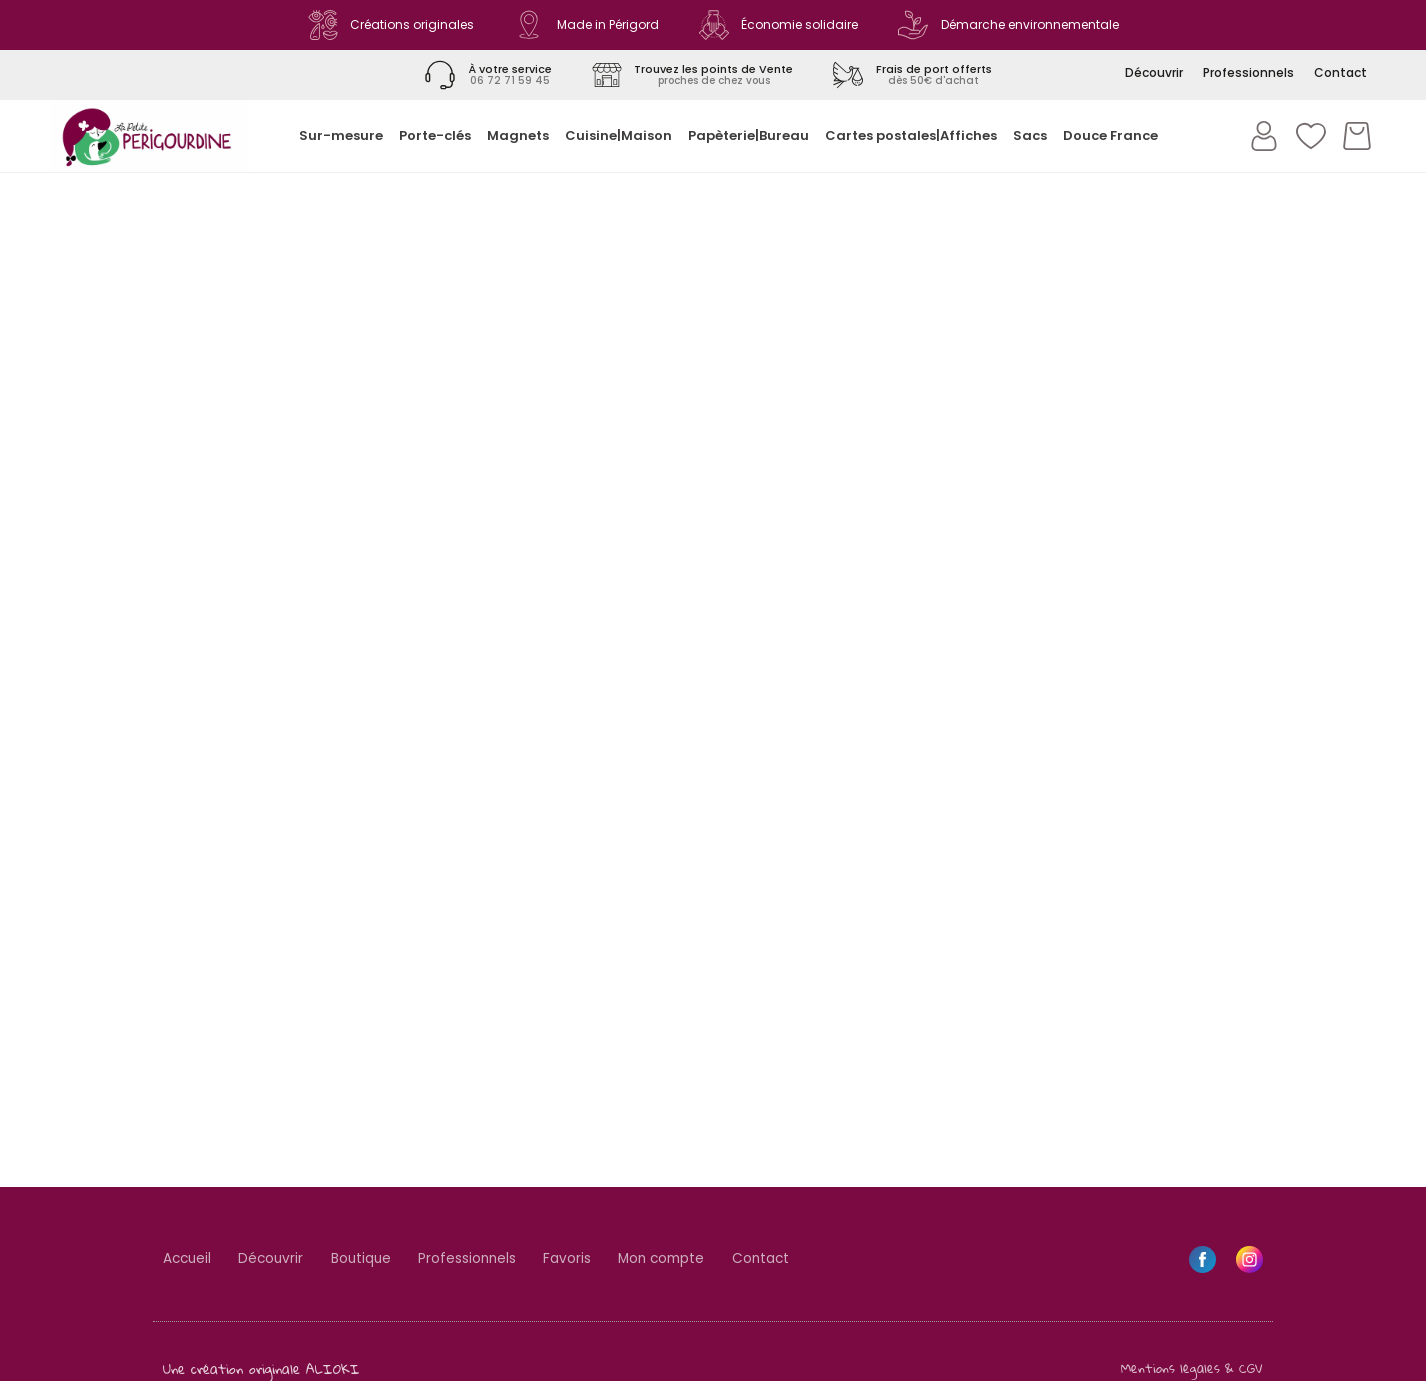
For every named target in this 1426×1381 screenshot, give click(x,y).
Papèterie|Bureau (748, 135)
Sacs (1030, 135)
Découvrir (278, 1260)
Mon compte (691, 1260)
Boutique (374, 1260)
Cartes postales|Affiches (911, 135)
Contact (797, 1260)
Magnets (518, 135)
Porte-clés (435, 135)
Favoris (591, 1260)
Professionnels (486, 1260)
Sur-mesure (341, 135)
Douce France (1110, 135)
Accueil (188, 1260)
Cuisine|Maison (618, 135)
